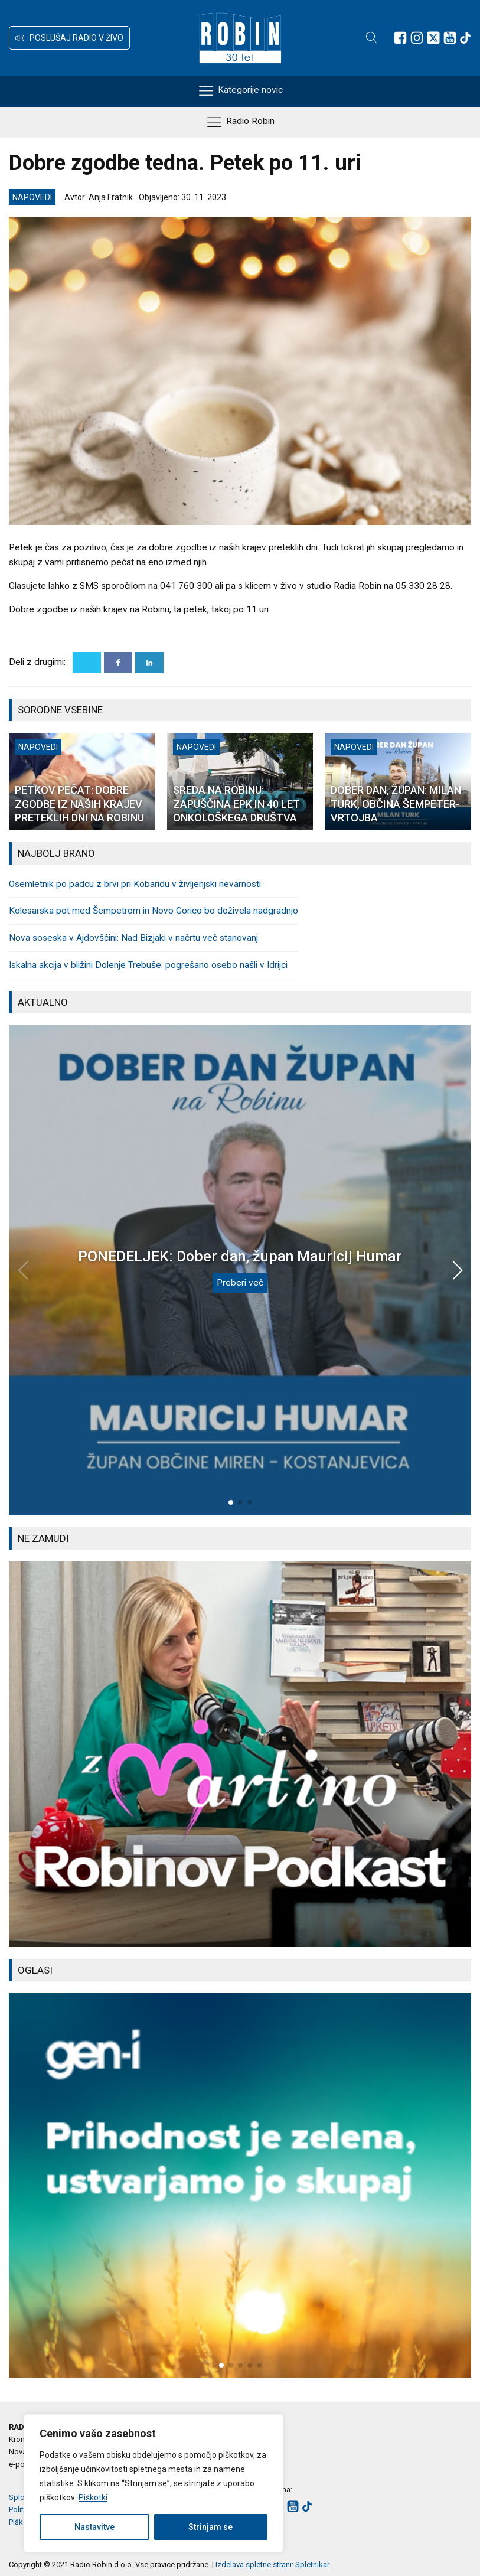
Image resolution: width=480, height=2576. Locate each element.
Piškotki (93, 2497)
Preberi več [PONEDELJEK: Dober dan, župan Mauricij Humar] (240, 1282)
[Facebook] (118, 662)
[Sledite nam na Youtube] (450, 38)
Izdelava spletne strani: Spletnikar (272, 2564)
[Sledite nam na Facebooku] (400, 38)
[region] (153, 2483)
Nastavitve (94, 2527)
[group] (240, 1753)
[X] (87, 662)
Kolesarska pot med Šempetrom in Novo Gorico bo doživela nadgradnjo (153, 910)
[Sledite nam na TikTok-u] (465, 38)
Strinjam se (210, 2527)
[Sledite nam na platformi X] (433, 38)
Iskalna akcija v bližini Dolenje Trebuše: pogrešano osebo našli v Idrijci (148, 965)
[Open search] (372, 37)
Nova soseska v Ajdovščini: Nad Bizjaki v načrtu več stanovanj (133, 937)
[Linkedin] (149, 662)
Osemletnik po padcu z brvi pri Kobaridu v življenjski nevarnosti (135, 884)
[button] (69, 38)
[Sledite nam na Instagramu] (417, 38)
